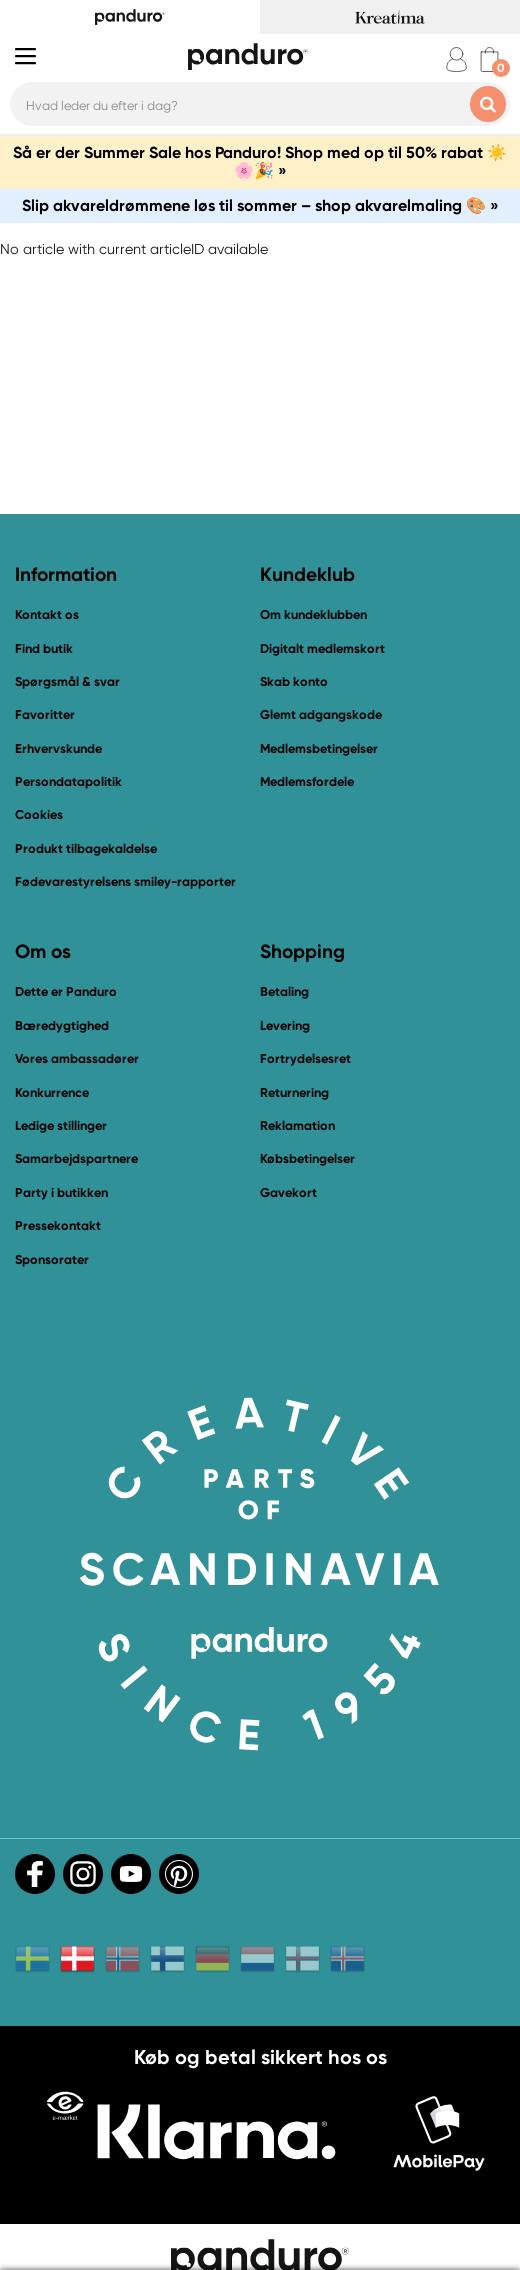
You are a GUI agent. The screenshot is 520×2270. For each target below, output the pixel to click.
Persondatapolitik (68, 781)
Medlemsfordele (307, 781)
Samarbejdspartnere (76, 1158)
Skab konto (294, 681)
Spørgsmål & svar (67, 681)
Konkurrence (52, 1092)
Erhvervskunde (58, 748)
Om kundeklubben (313, 614)
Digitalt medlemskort (322, 648)
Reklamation (297, 1125)
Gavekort (288, 1192)
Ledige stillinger (61, 1125)
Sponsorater (52, 1259)
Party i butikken (61, 1192)
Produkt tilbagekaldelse (86, 848)
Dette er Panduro (66, 991)
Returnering (294, 1092)
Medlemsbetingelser (319, 748)
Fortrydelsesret (305, 1058)
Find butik (44, 648)
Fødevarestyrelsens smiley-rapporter (125, 881)
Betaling (284, 991)
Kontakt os (47, 614)
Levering (285, 1025)
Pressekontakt (58, 1225)
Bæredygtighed (62, 1025)
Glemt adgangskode (321, 714)
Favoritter (45, 714)
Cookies (39, 815)
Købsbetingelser (307, 1158)
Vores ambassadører (77, 1058)
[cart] (489, 59)
